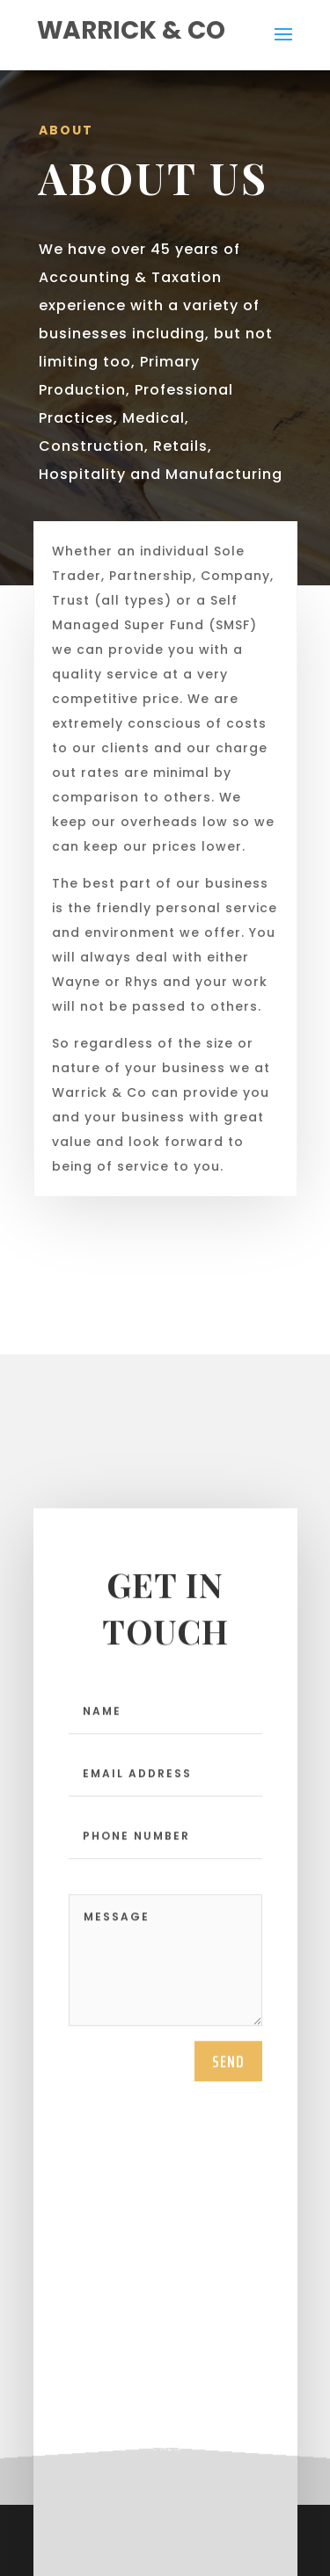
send (228, 2080)
